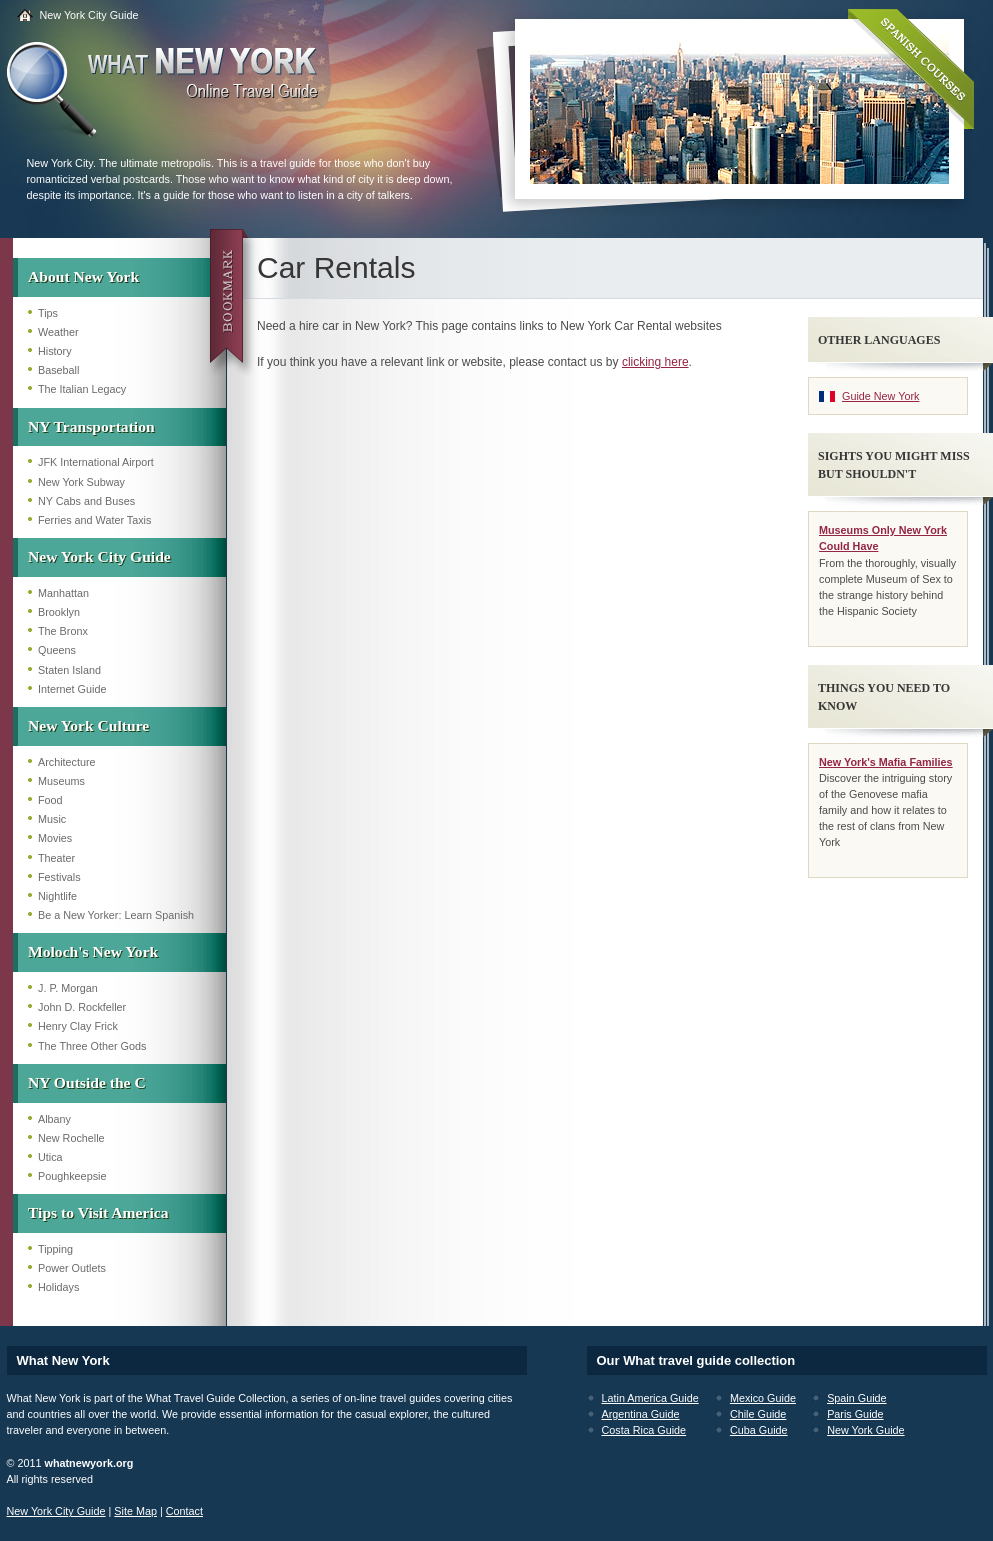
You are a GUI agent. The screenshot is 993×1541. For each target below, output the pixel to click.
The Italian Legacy (82, 389)
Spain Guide (856, 1398)
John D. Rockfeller (82, 1007)
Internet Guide (72, 689)
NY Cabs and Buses (86, 501)
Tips (48, 313)
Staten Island (69, 670)
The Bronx (63, 631)
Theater (56, 858)
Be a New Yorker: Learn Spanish (116, 915)
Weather (58, 332)
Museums (61, 781)
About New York (83, 276)
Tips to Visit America (98, 1212)
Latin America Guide (650, 1398)
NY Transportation (91, 426)
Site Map (135, 1511)
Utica (50, 1157)
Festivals (59, 877)
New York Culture (88, 725)
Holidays (58, 1287)
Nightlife (57, 896)
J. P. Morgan (68, 988)
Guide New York (880, 396)
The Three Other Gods (92, 1046)
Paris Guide (855, 1414)
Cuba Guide (759, 1430)
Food (50, 800)
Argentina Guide (641, 1414)
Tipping (55, 1249)
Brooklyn (59, 612)
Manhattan (63, 593)
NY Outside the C (87, 1082)
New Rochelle (71, 1138)
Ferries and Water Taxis (94, 520)
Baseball (58, 370)
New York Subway (81, 482)
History (55, 351)
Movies (55, 838)
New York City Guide (89, 15)
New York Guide (865, 1430)
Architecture (67, 762)
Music (52, 819)
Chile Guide (758, 1414)
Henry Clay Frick (78, 1026)
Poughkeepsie (72, 1176)
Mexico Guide (763, 1398)
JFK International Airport (96, 462)
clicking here (655, 362)
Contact (184, 1511)
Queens (57, 650)
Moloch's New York (93, 951)
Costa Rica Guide (644, 1430)
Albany (54, 1119)
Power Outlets (72, 1268)
